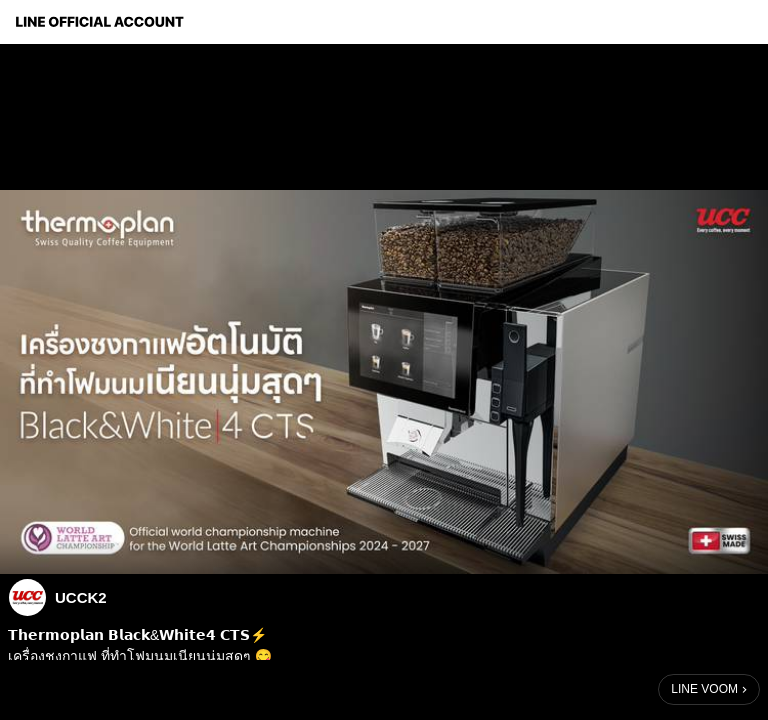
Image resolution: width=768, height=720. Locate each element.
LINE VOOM (704, 689)
